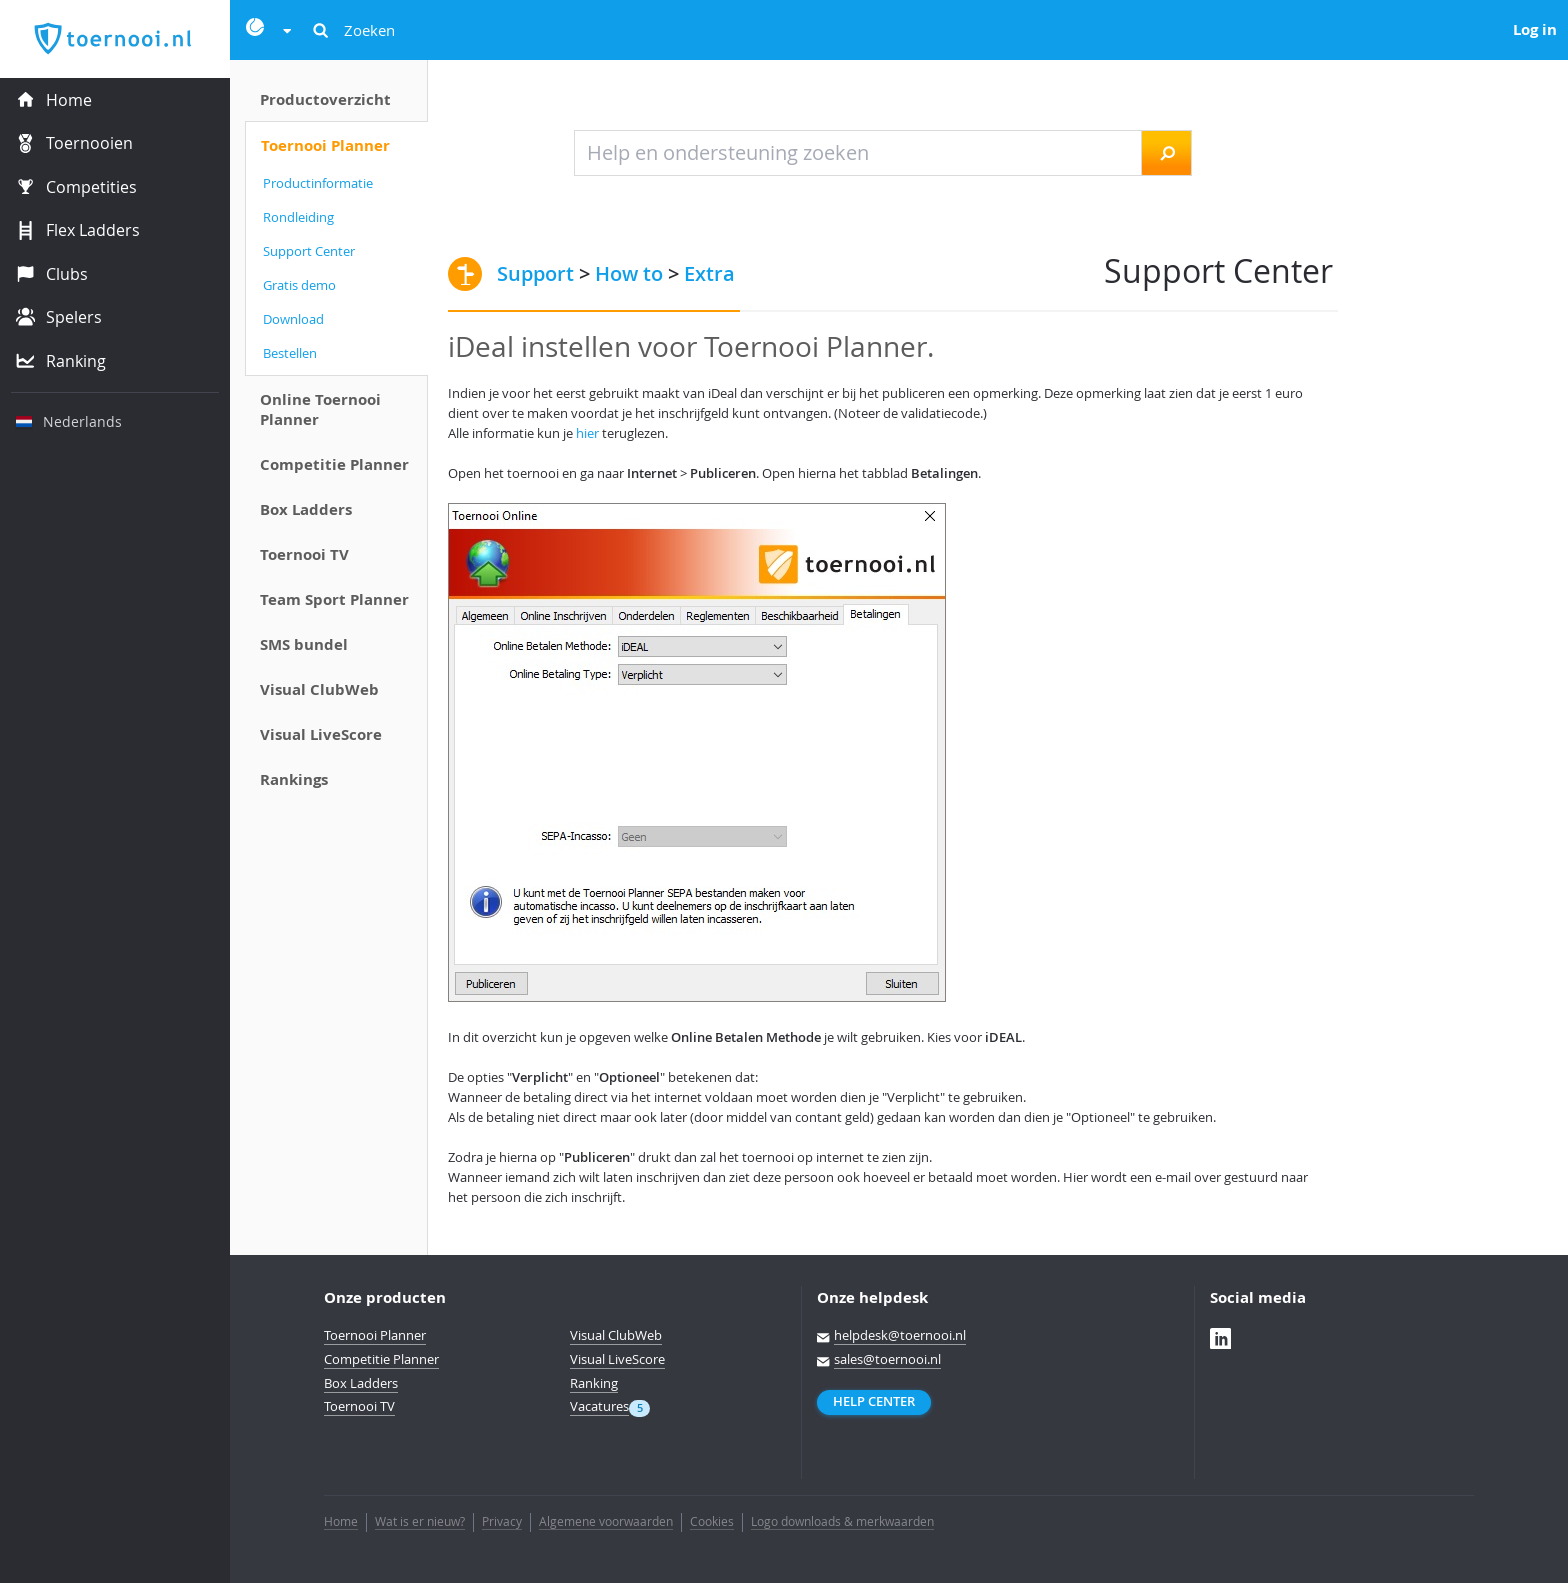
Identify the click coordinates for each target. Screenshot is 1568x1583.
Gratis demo (299, 285)
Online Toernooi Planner (320, 409)
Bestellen (290, 353)
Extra (709, 273)
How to (629, 273)
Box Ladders (306, 509)
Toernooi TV (304, 554)
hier (587, 433)
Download (293, 319)
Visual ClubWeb (319, 689)
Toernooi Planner (325, 145)
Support (535, 273)
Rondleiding (298, 217)
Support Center (309, 251)
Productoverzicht (325, 99)
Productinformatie (318, 183)
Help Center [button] (874, 1401)
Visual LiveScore (321, 734)
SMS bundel (304, 644)
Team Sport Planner (334, 599)
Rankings (294, 779)
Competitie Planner (334, 464)
